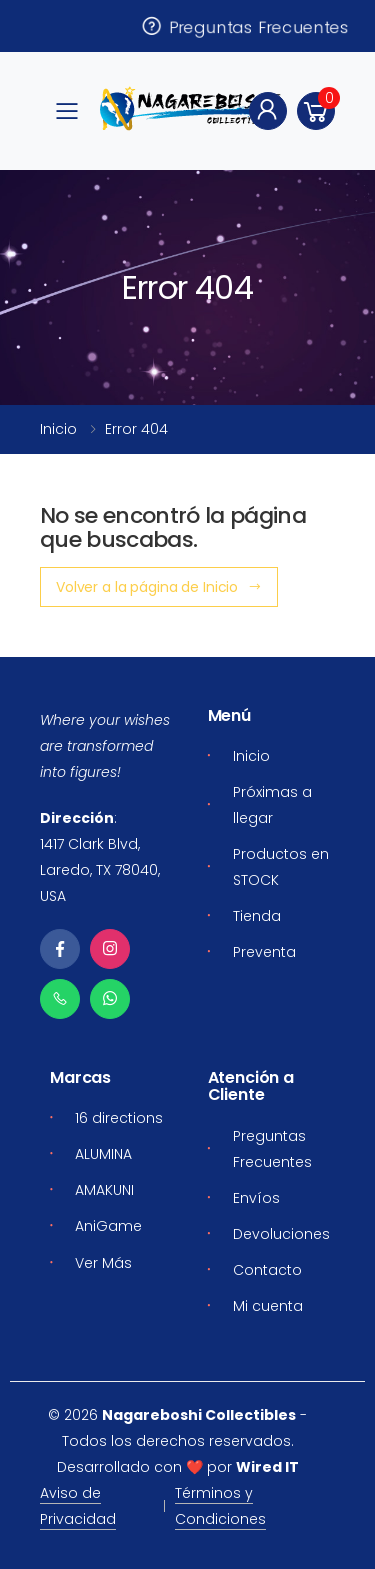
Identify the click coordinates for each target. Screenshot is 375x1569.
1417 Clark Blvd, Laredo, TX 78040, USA (100, 870)
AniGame (108, 1226)
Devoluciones (281, 1234)
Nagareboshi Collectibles (199, 1415)
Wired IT (267, 1467)
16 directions (119, 1118)
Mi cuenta (268, 1306)
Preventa (264, 952)
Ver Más (103, 1263)
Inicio (58, 429)
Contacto (267, 1270)
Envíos (256, 1198)
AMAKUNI (104, 1190)
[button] (316, 111)
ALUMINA (103, 1154)
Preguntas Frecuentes (245, 26)
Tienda (257, 916)
